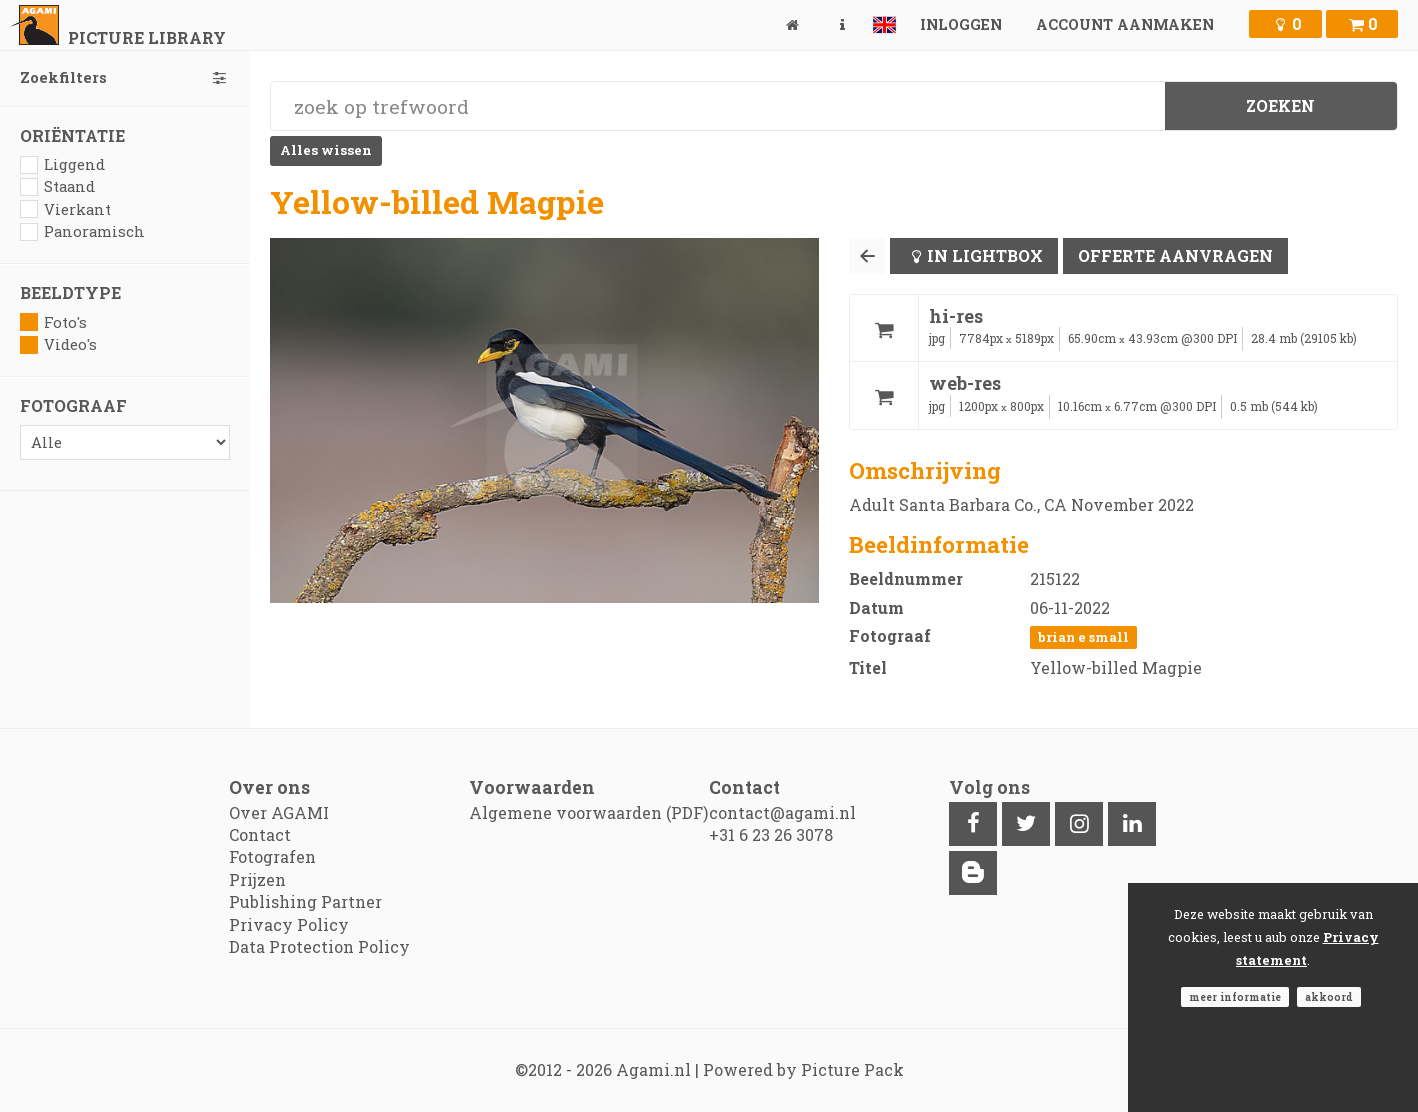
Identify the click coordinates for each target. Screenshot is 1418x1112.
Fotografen (272, 856)
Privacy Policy (289, 924)
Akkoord (1329, 997)
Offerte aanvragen (1175, 255)
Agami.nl (653, 1069)
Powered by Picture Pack (803, 1069)
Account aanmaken (1125, 24)
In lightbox (985, 255)
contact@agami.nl (782, 812)
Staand (57, 186)
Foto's (53, 322)
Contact (260, 834)
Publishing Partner (305, 901)
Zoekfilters (125, 77)
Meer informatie (1235, 997)
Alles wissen (326, 150)
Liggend (62, 164)
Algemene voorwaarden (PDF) (588, 812)
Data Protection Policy (319, 946)
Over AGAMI (279, 812)
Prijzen (257, 879)
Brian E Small (1083, 637)
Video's (58, 344)
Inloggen (961, 24)
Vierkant (65, 209)
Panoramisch (82, 231)
